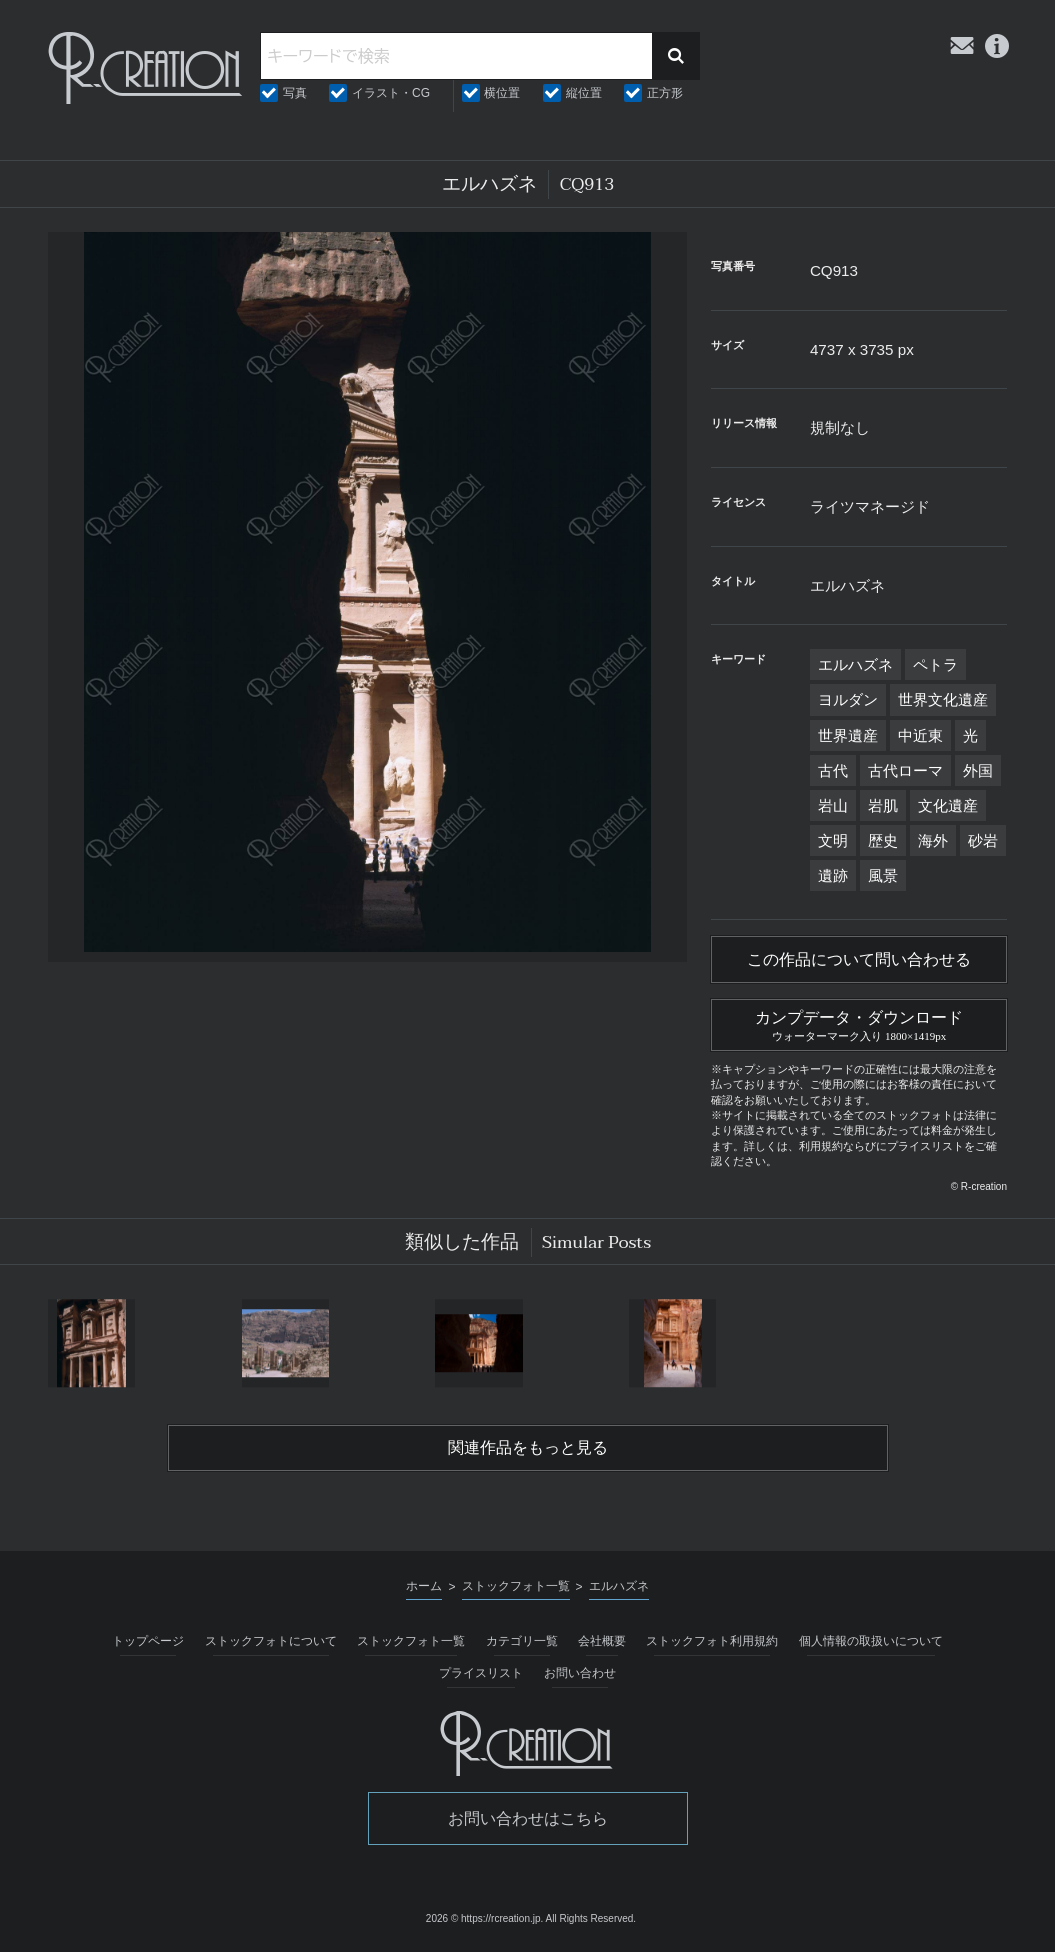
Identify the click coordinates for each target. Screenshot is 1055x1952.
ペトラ (935, 664)
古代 (833, 770)
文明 (833, 840)
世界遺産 (848, 735)
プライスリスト (481, 1673)
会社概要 (602, 1641)
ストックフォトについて (271, 1641)
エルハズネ (855, 664)
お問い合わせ (580, 1673)
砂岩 (983, 840)
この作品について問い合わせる (859, 960)
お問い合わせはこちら (528, 1818)
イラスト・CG (391, 93)
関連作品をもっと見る (528, 1448)
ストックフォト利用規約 (712, 1641)
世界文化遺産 (943, 699)
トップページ (148, 1641)
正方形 (665, 93)
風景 (883, 875)
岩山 (833, 805)
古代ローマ (905, 770)
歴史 (883, 840)
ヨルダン (848, 699)
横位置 (502, 93)
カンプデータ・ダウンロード (859, 1023)
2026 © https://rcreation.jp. (484, 1918)
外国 (978, 770)
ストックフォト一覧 (411, 1641)
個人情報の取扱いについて (871, 1641)
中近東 (920, 735)
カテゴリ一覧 (522, 1641)
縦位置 (584, 93)
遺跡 (833, 875)
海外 (933, 840)
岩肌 (883, 805)
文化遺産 (948, 805)
